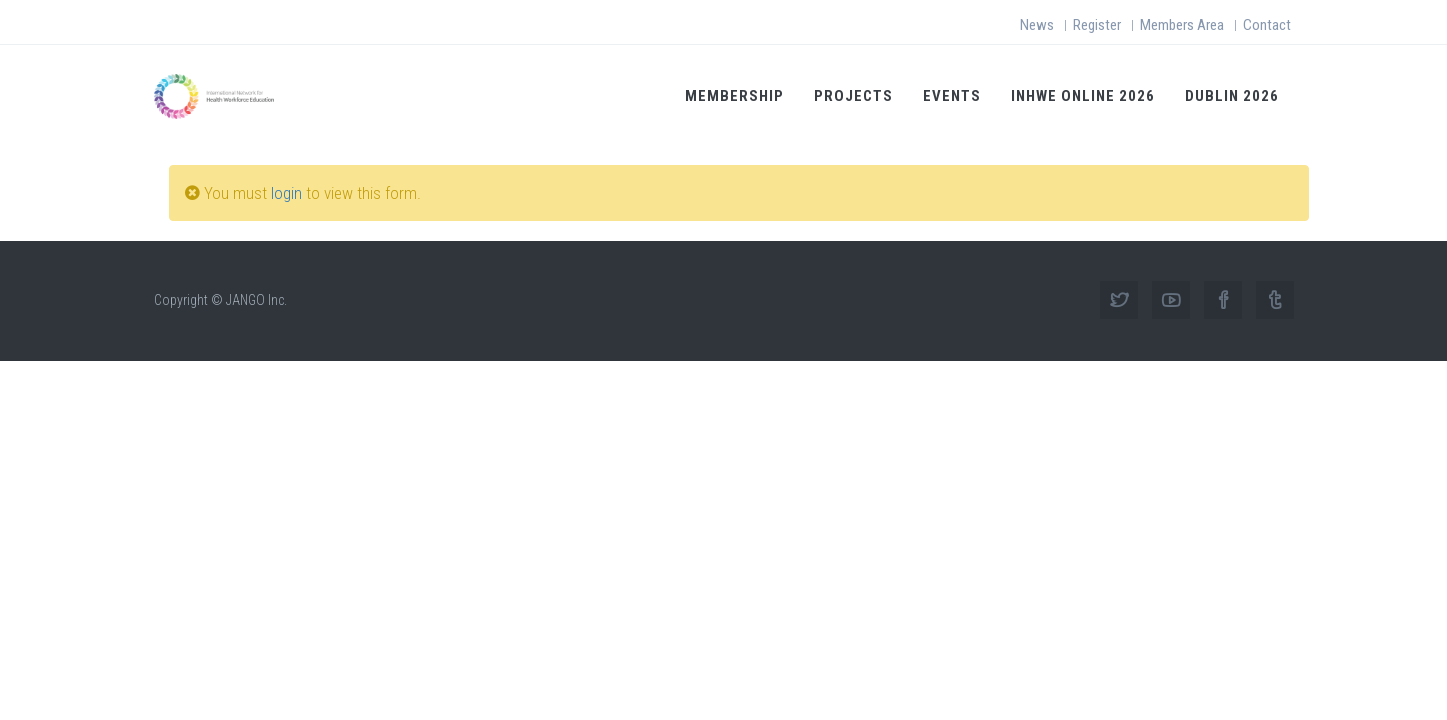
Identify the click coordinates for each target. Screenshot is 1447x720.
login (286, 193)
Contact (1267, 25)
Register (1097, 25)
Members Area (1182, 25)
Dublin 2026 (1232, 96)
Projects (853, 96)
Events (952, 96)
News (1037, 25)
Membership (734, 96)
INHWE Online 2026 (1083, 96)
